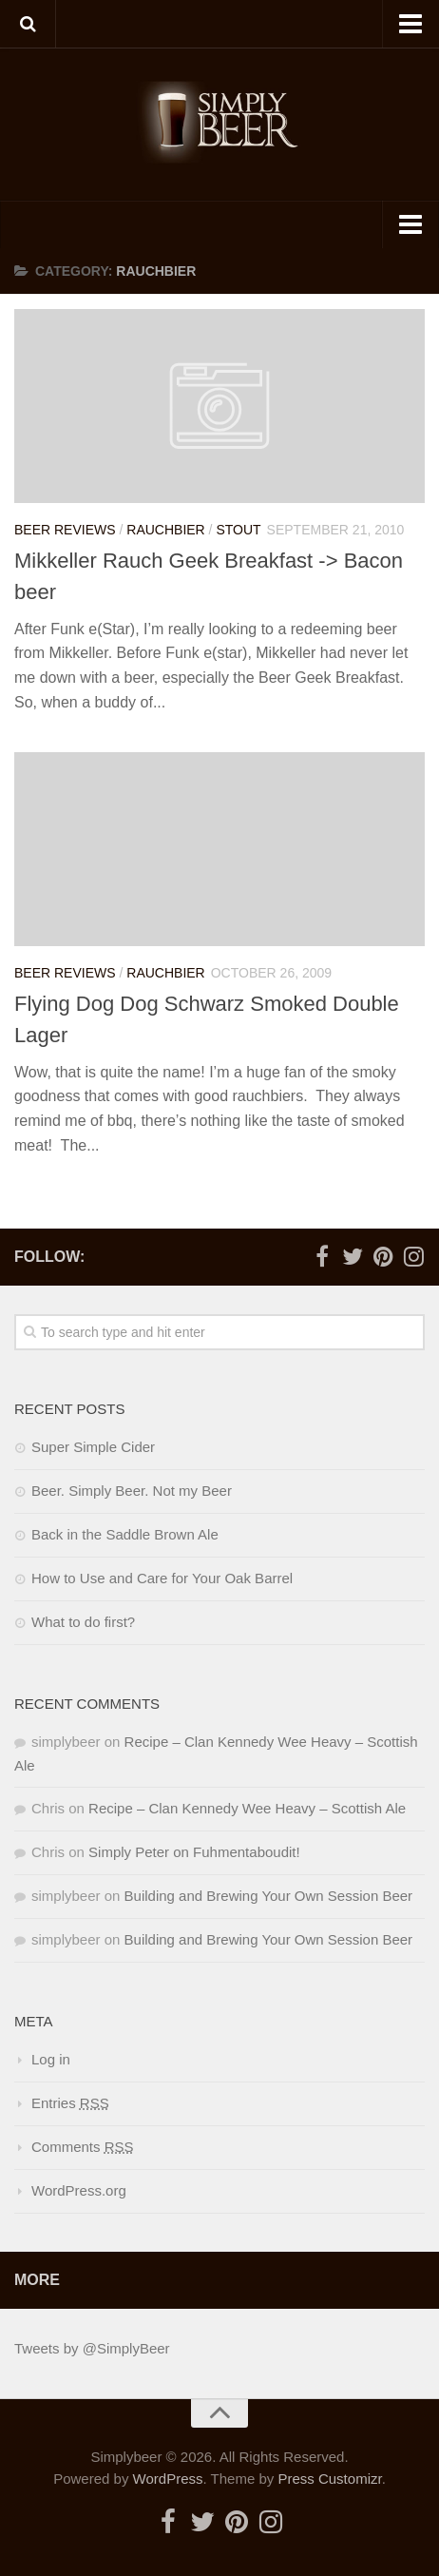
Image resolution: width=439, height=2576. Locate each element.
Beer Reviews (65, 529)
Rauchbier (165, 529)
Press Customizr (329, 2478)
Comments (82, 2147)
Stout (238, 529)
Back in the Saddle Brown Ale (125, 1534)
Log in (50, 2059)
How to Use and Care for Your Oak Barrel (162, 1578)
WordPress (168, 2478)
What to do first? (83, 1622)
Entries (70, 2103)
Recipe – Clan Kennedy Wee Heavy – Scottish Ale (247, 1808)
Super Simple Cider (93, 1447)
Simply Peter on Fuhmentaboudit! (194, 1852)
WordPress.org (78, 2190)
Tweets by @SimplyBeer (92, 2348)
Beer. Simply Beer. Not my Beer (131, 1490)
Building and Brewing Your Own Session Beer (268, 1896)
